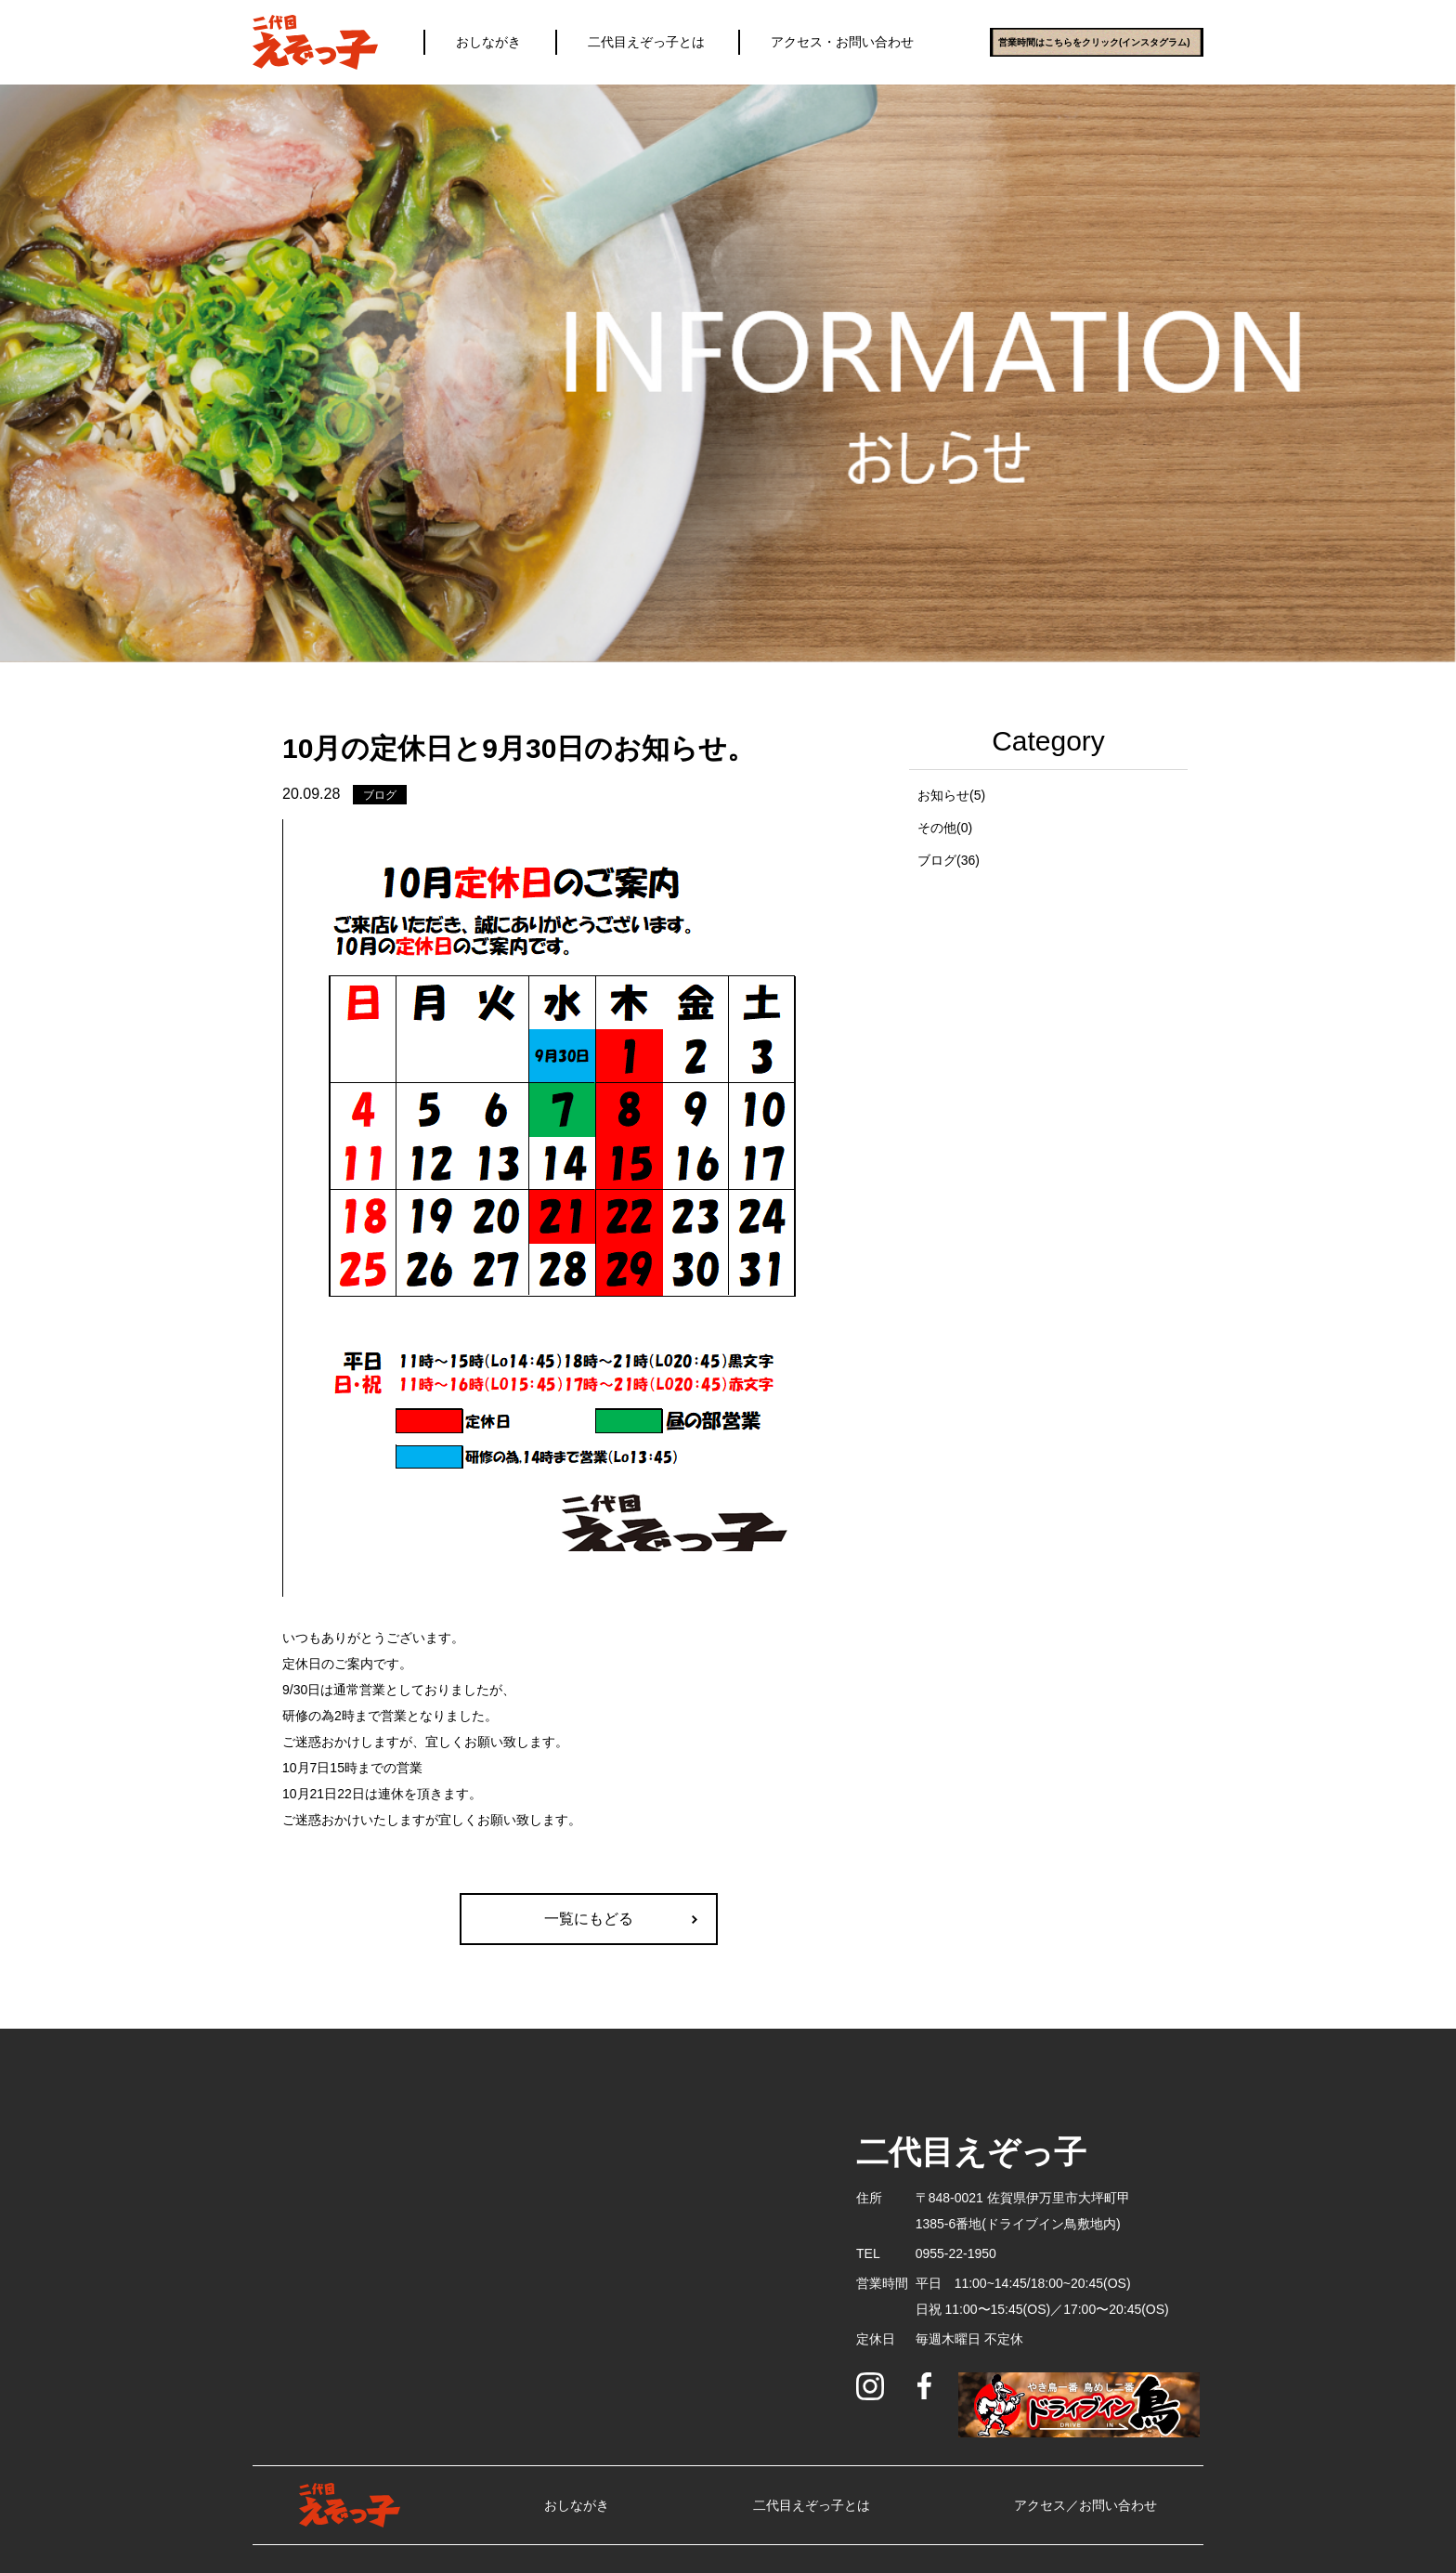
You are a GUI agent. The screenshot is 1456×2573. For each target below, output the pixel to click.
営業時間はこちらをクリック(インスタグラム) (1094, 42)
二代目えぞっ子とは (646, 41)
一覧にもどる (588, 1918)
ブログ (379, 795)
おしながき (488, 41)
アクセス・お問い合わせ (842, 41)
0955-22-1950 (956, 2253)
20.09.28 (311, 794)
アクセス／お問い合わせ (1085, 2505)
